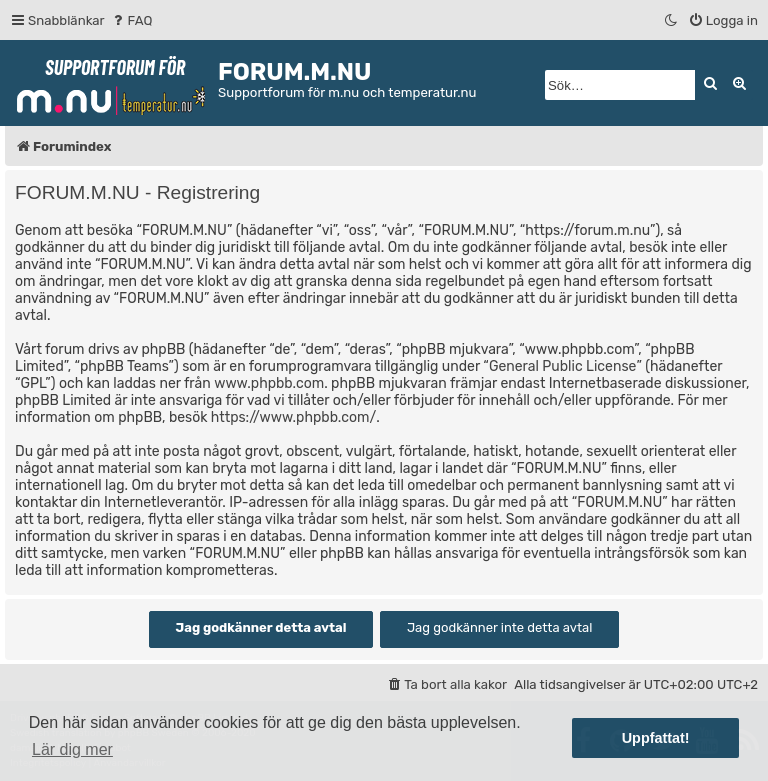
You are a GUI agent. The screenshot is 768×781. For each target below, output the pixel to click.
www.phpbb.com (269, 383)
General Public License (562, 366)
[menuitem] (131, 20)
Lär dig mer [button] (72, 749)
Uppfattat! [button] (656, 738)
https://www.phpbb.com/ (293, 417)
